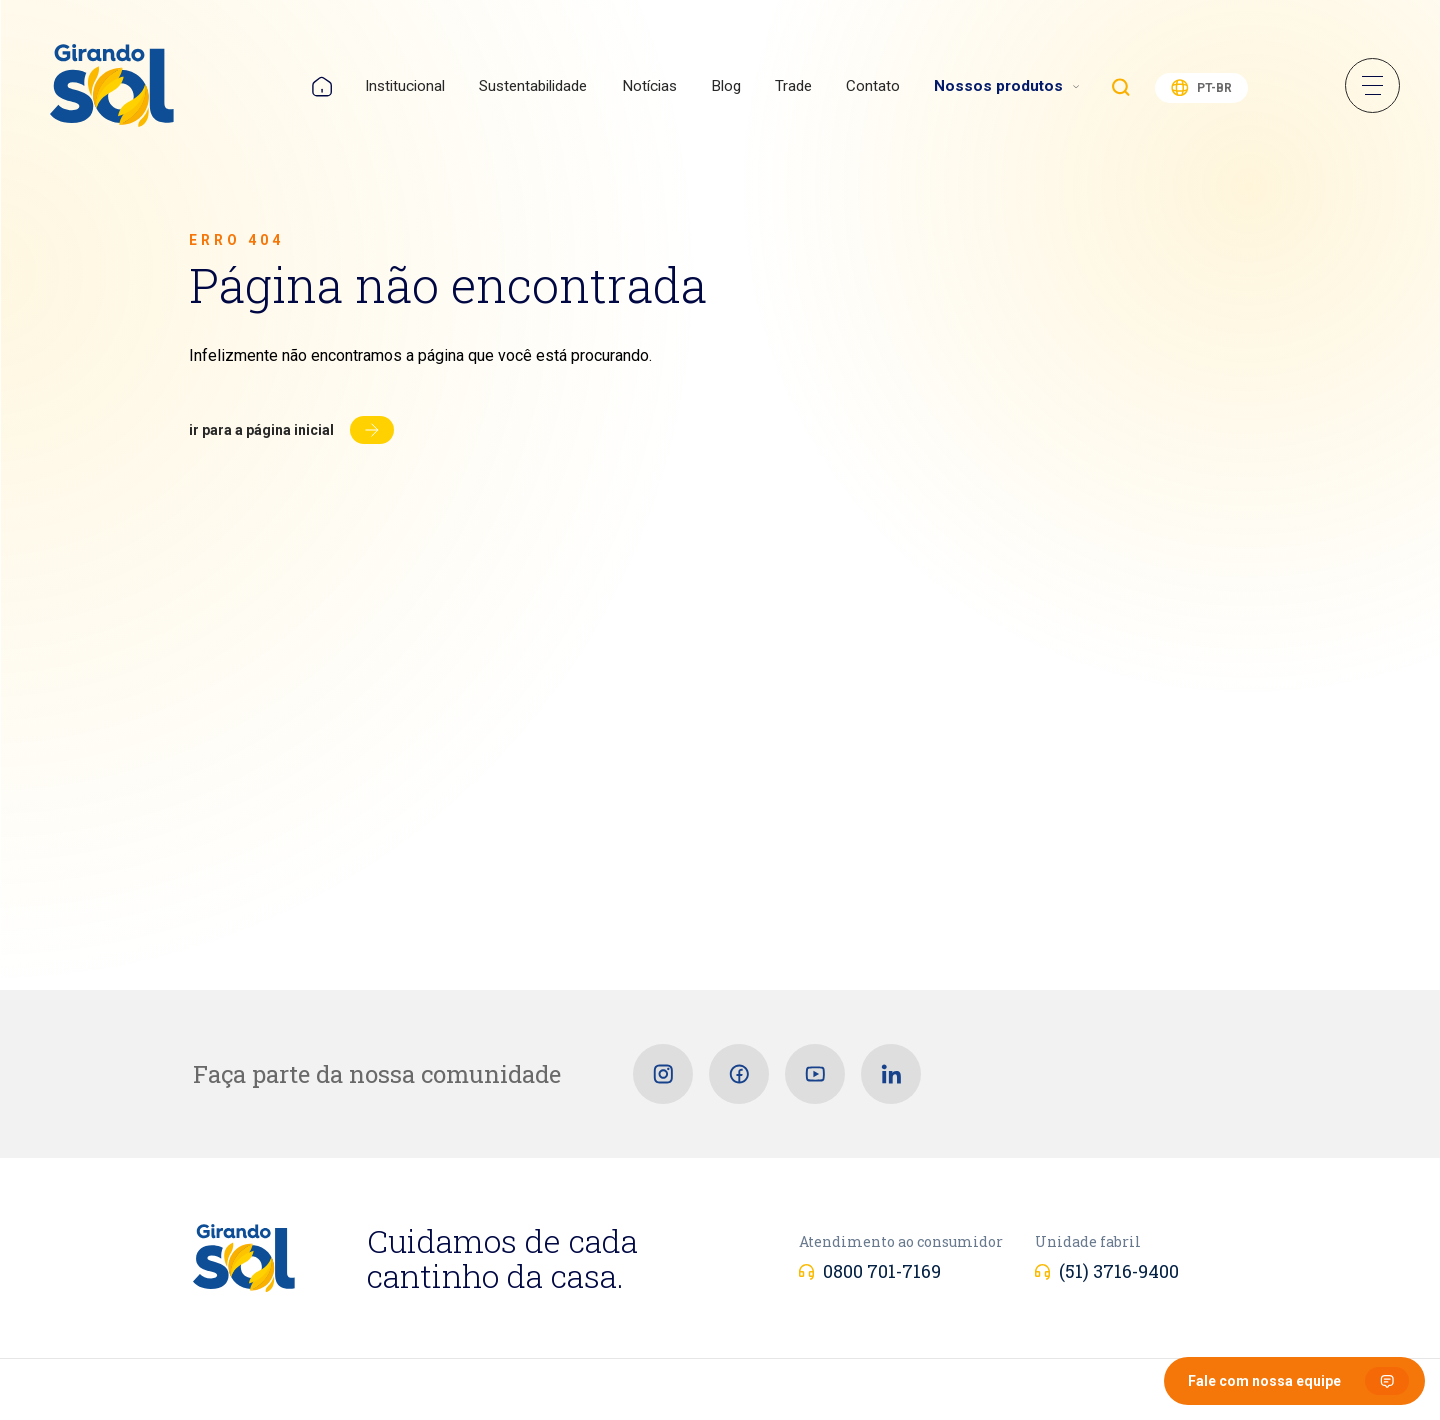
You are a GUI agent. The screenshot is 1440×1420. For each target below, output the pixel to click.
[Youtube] (815, 1074)
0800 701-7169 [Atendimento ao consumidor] (882, 1271)
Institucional (405, 86)
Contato (873, 86)
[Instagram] (663, 1074)
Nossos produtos (998, 86)
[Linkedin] (891, 1074)
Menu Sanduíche (1372, 85)
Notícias (649, 86)
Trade (793, 86)
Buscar (1121, 87)
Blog (726, 86)
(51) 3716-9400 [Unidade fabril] (1119, 1271)
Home (322, 86)
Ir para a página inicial (261, 430)
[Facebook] (739, 1074)
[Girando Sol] (112, 87)
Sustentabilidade (533, 86)
